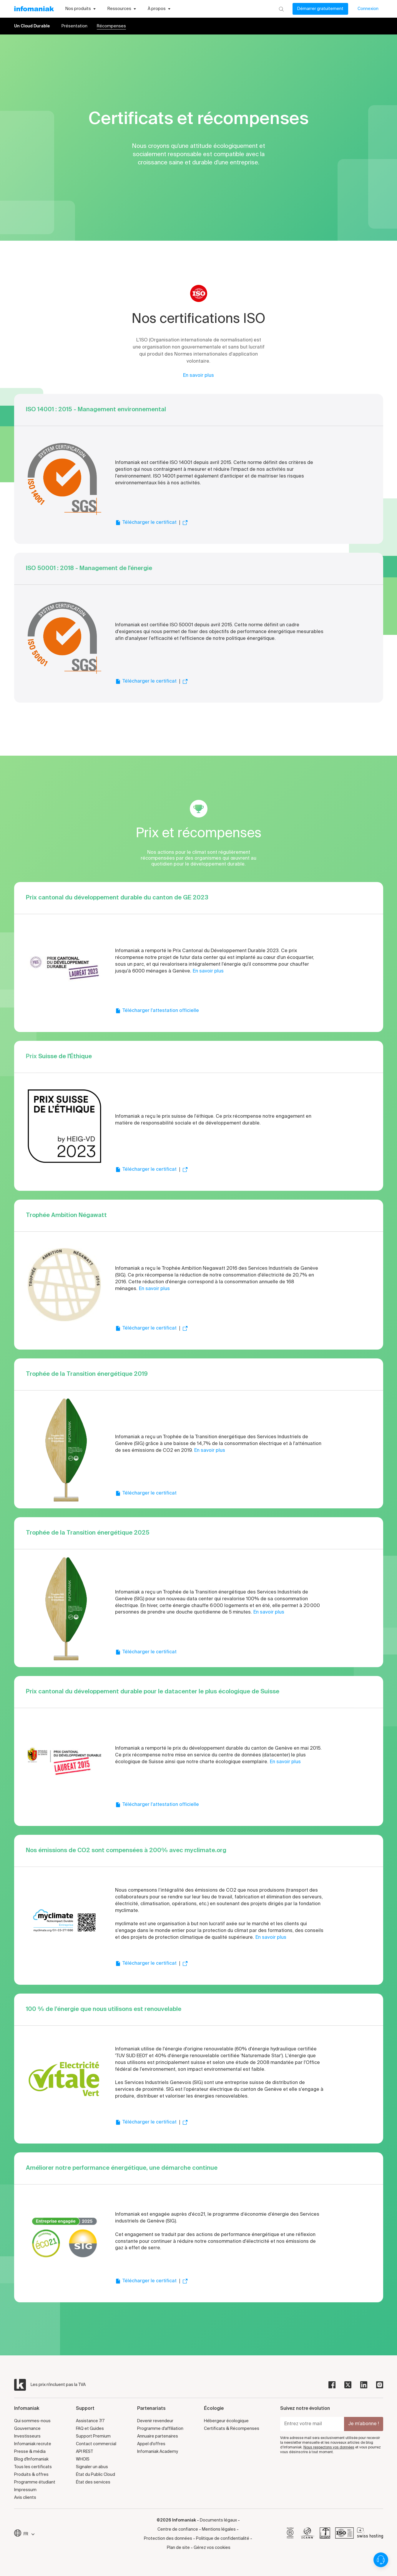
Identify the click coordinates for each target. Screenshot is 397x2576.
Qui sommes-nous (32, 2421)
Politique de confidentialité (222, 2539)
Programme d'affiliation (160, 2429)
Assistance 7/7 (90, 2421)
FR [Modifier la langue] (29, 2534)
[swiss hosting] (370, 2534)
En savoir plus (198, 375)
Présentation (74, 26)
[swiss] (325, 2534)
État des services (93, 2482)
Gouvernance (27, 2429)
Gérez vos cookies (212, 2548)
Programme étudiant (34, 2482)
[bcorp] (290, 2534)
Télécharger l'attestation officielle (157, 1011)
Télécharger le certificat (146, 523)
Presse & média (30, 2452)
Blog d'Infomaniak (31, 2459)
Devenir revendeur (155, 2421)
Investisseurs (27, 2436)
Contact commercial (96, 2444)
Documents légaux (218, 2520)
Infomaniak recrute (32, 2444)
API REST (84, 2452)
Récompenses (111, 26)
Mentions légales (219, 2529)
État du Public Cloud (95, 2475)
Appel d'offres (151, 2444)
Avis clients (25, 2498)
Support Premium (93, 2436)
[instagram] (379, 2384)
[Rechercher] (281, 9)
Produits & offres (31, 2475)
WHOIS (82, 2459)
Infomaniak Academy (157, 2452)
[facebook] (331, 2384)
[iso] (344, 2534)
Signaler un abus (92, 2467)
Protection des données (168, 2539)
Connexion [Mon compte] (368, 9)
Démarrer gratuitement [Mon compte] (320, 9)
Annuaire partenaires (157, 2436)
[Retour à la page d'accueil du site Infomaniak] (34, 8)
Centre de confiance (177, 2529)
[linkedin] (363, 2384)
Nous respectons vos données (328, 2447)
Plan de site (178, 2548)
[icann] (307, 2534)
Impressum (25, 2490)
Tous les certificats (33, 2467)
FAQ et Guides (90, 2429)
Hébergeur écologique (226, 2421)
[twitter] (347, 2384)
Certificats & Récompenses (231, 2429)
